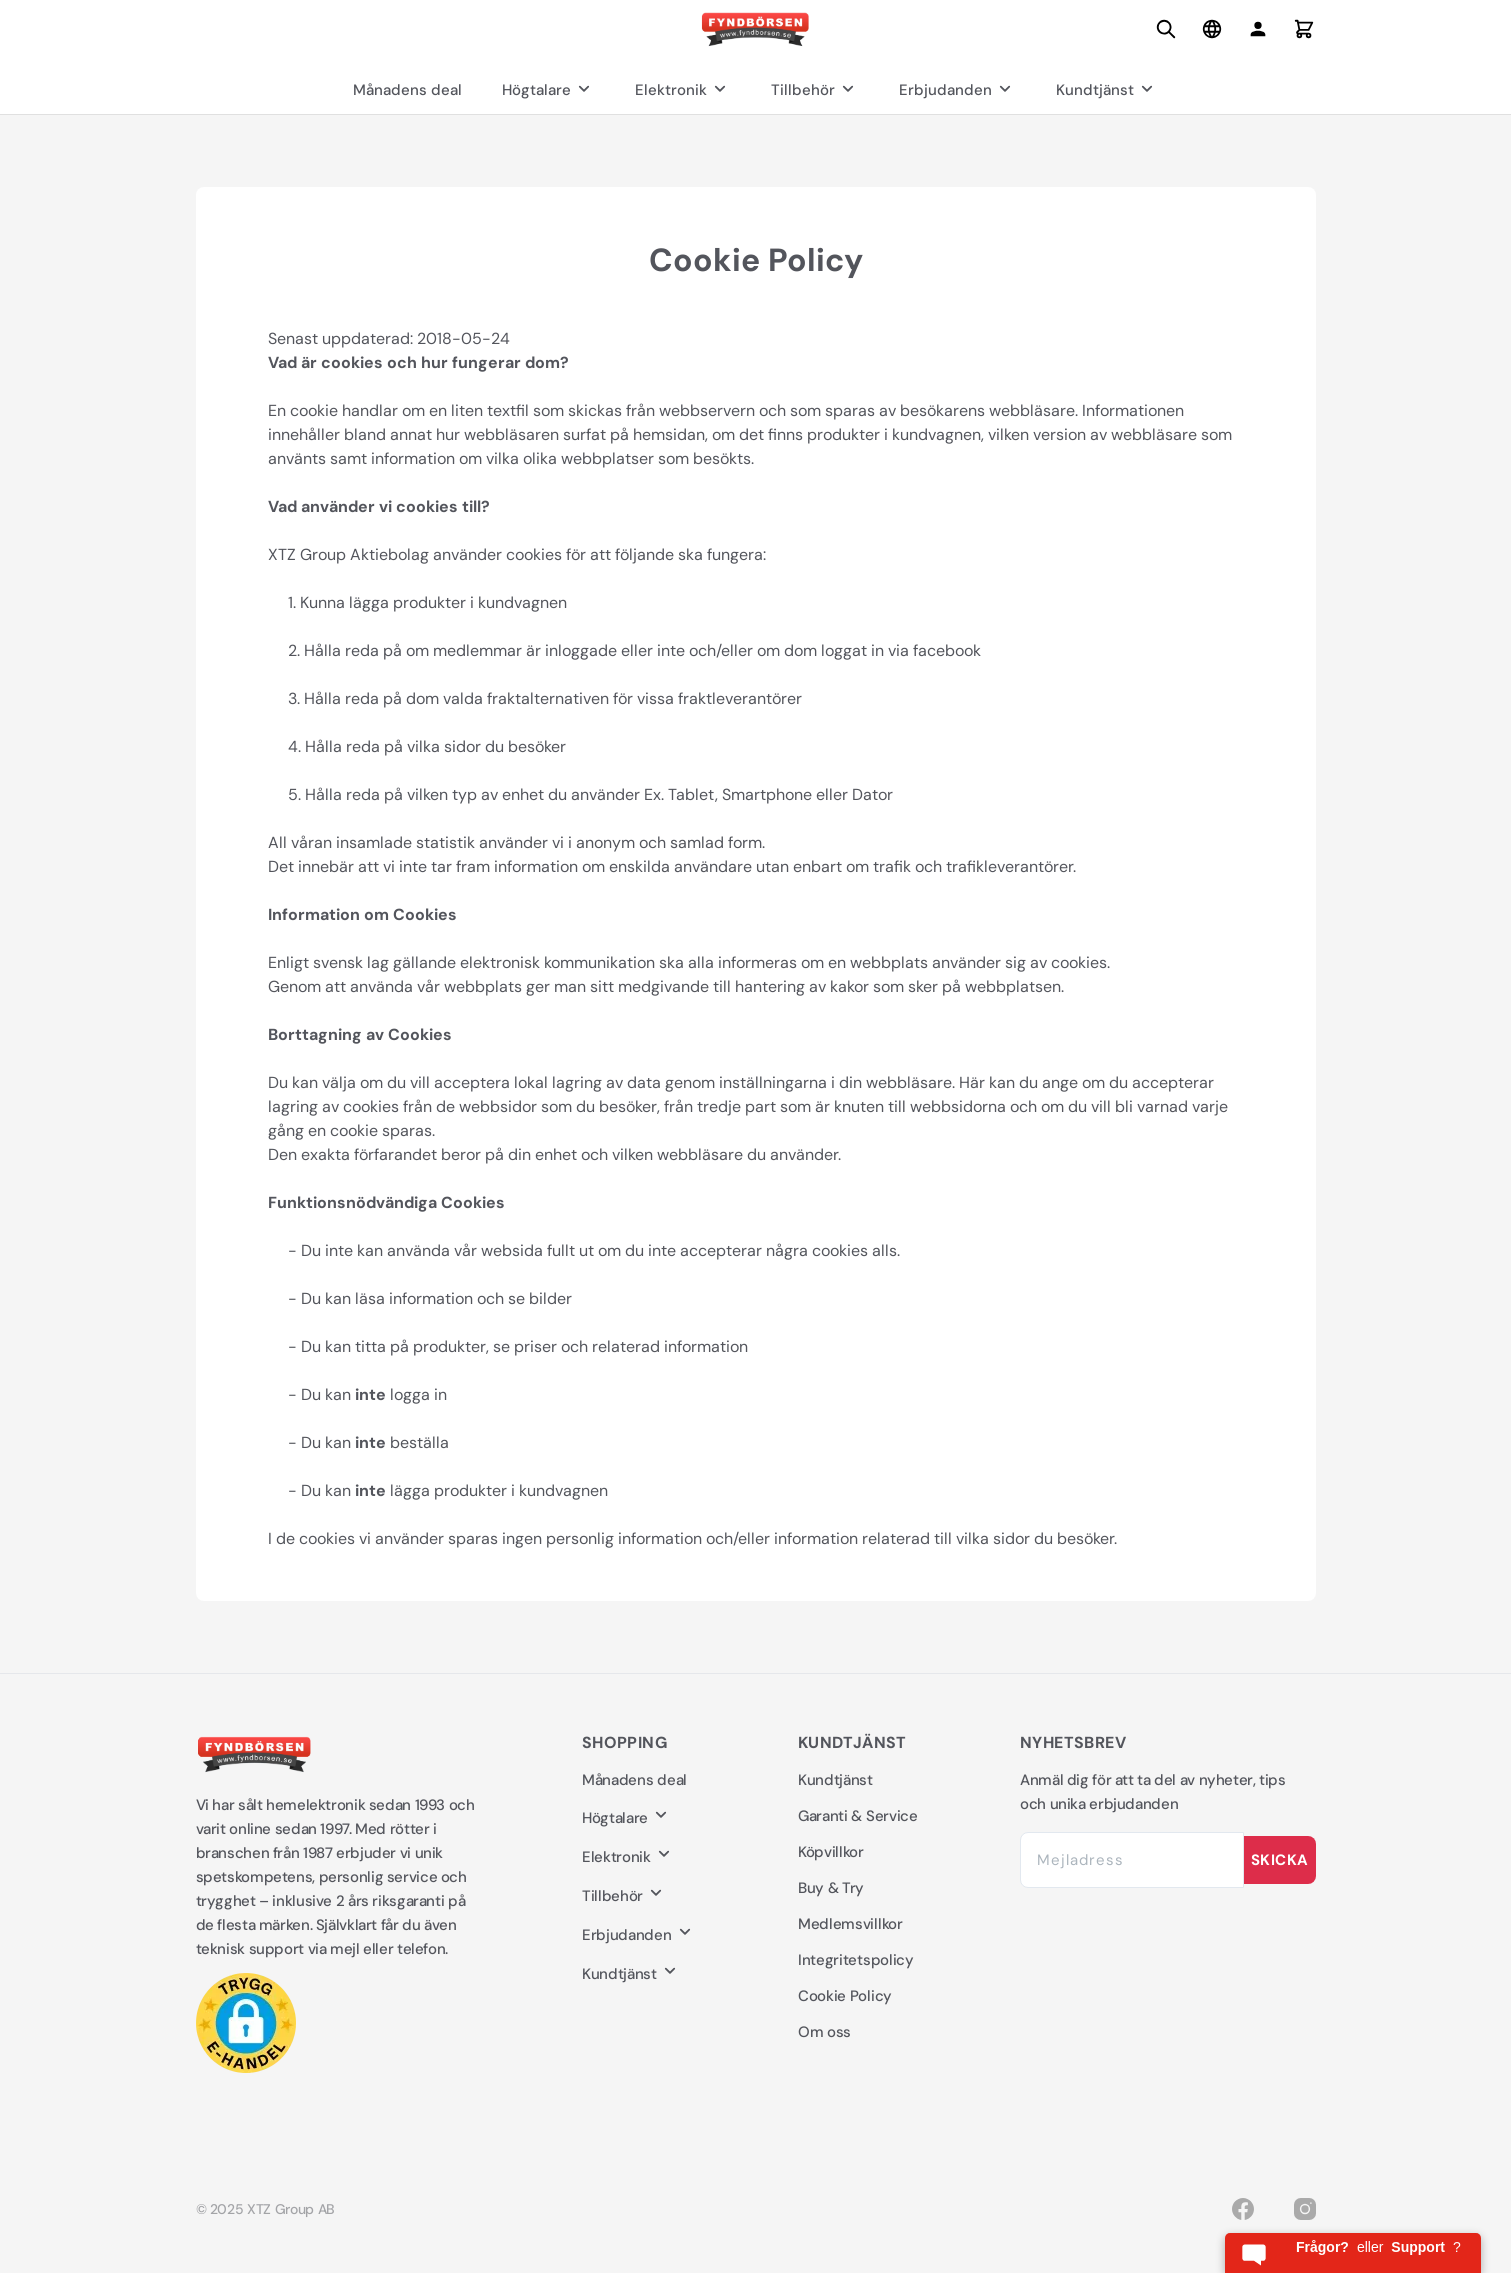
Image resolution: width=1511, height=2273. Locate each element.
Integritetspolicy (856, 1960)
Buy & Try (831, 1888)
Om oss (824, 2032)
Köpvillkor (831, 1852)
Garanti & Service (858, 1816)
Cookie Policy (845, 1996)
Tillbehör (815, 90)
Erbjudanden (957, 90)
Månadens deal (407, 90)
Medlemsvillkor (850, 1924)
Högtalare (548, 90)
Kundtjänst (1107, 90)
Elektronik (683, 90)
